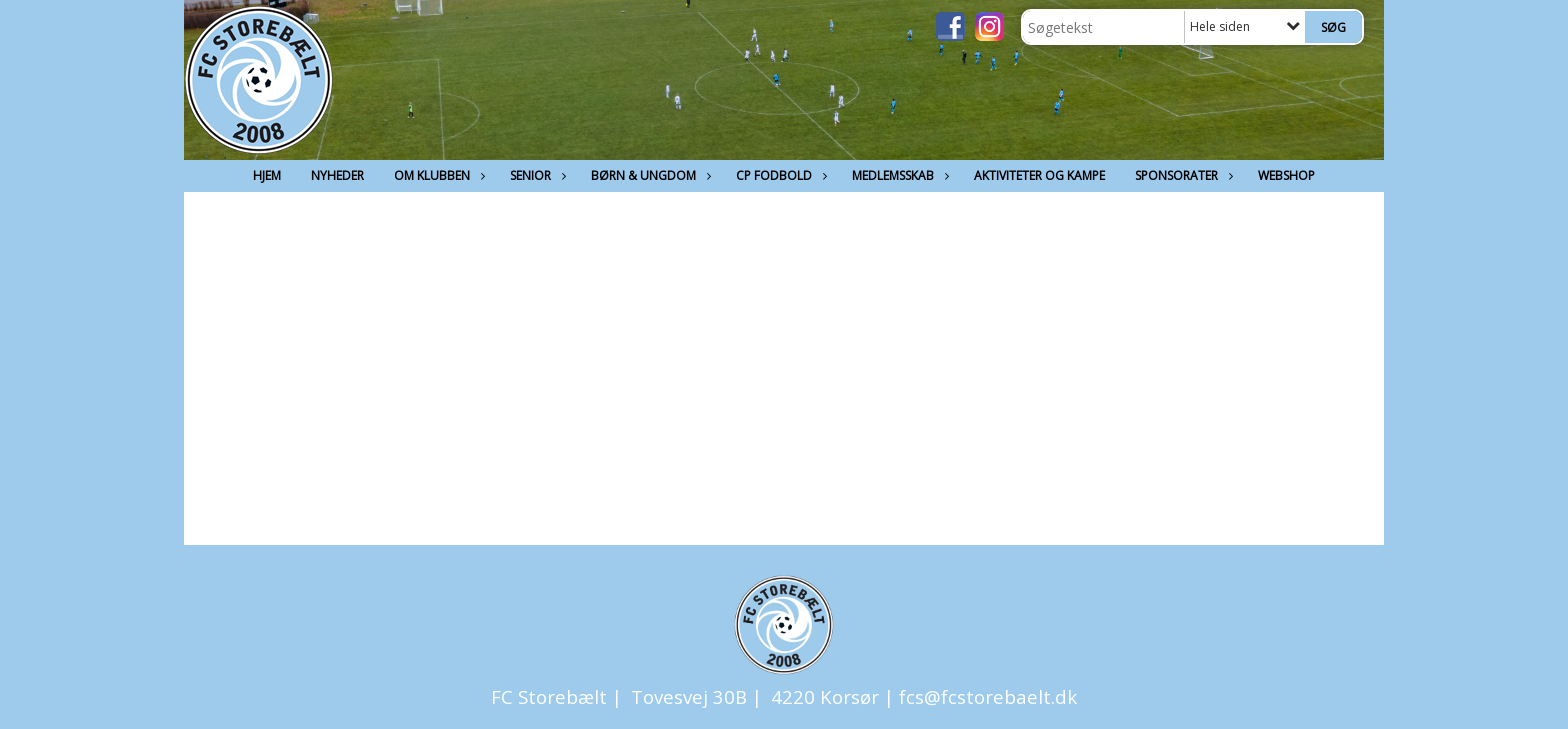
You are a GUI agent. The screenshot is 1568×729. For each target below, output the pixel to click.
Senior (535, 175)
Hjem (267, 175)
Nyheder (337, 175)
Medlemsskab (898, 175)
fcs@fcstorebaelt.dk (988, 696)
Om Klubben (437, 175)
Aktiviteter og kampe (1039, 175)
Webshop (1286, 175)
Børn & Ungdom (648, 175)
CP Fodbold (779, 175)
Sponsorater (1181, 175)
